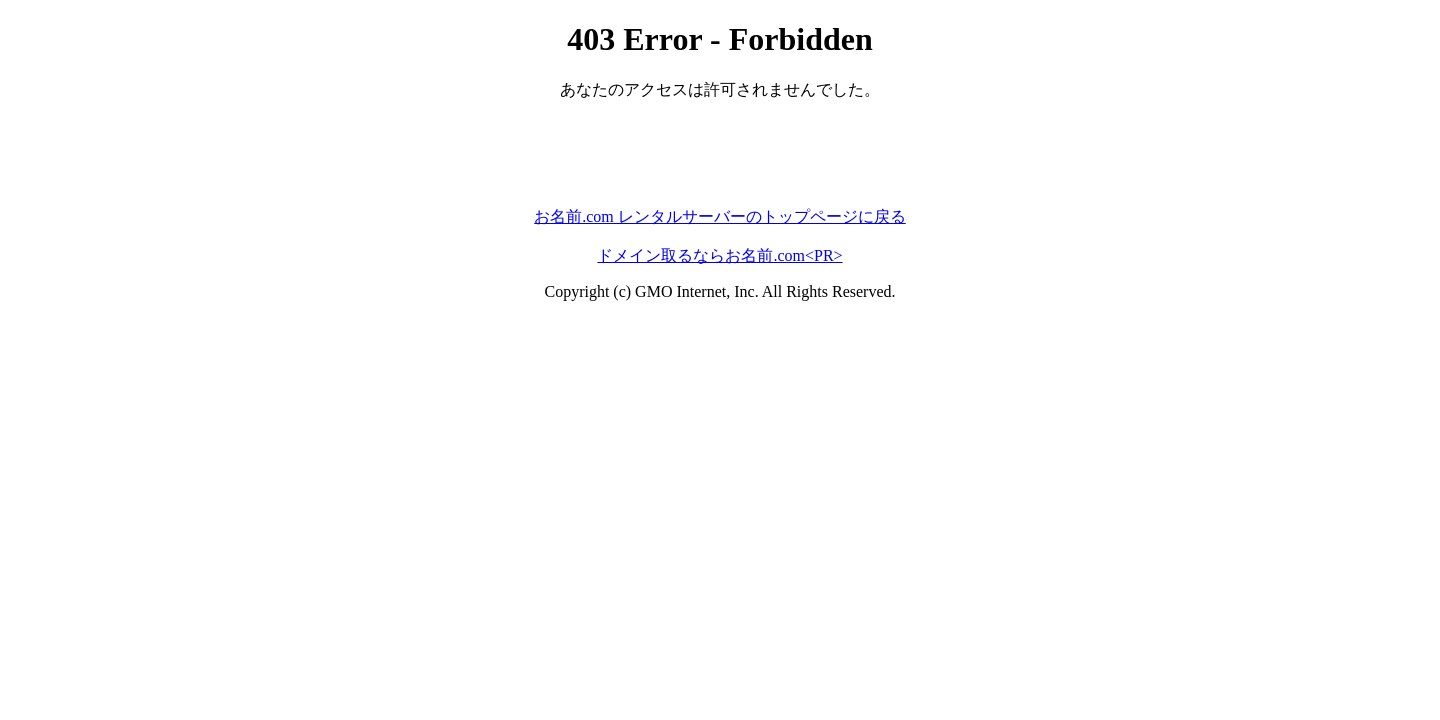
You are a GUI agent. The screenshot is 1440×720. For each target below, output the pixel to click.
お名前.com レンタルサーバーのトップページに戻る (720, 216)
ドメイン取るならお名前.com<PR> (719, 255)
